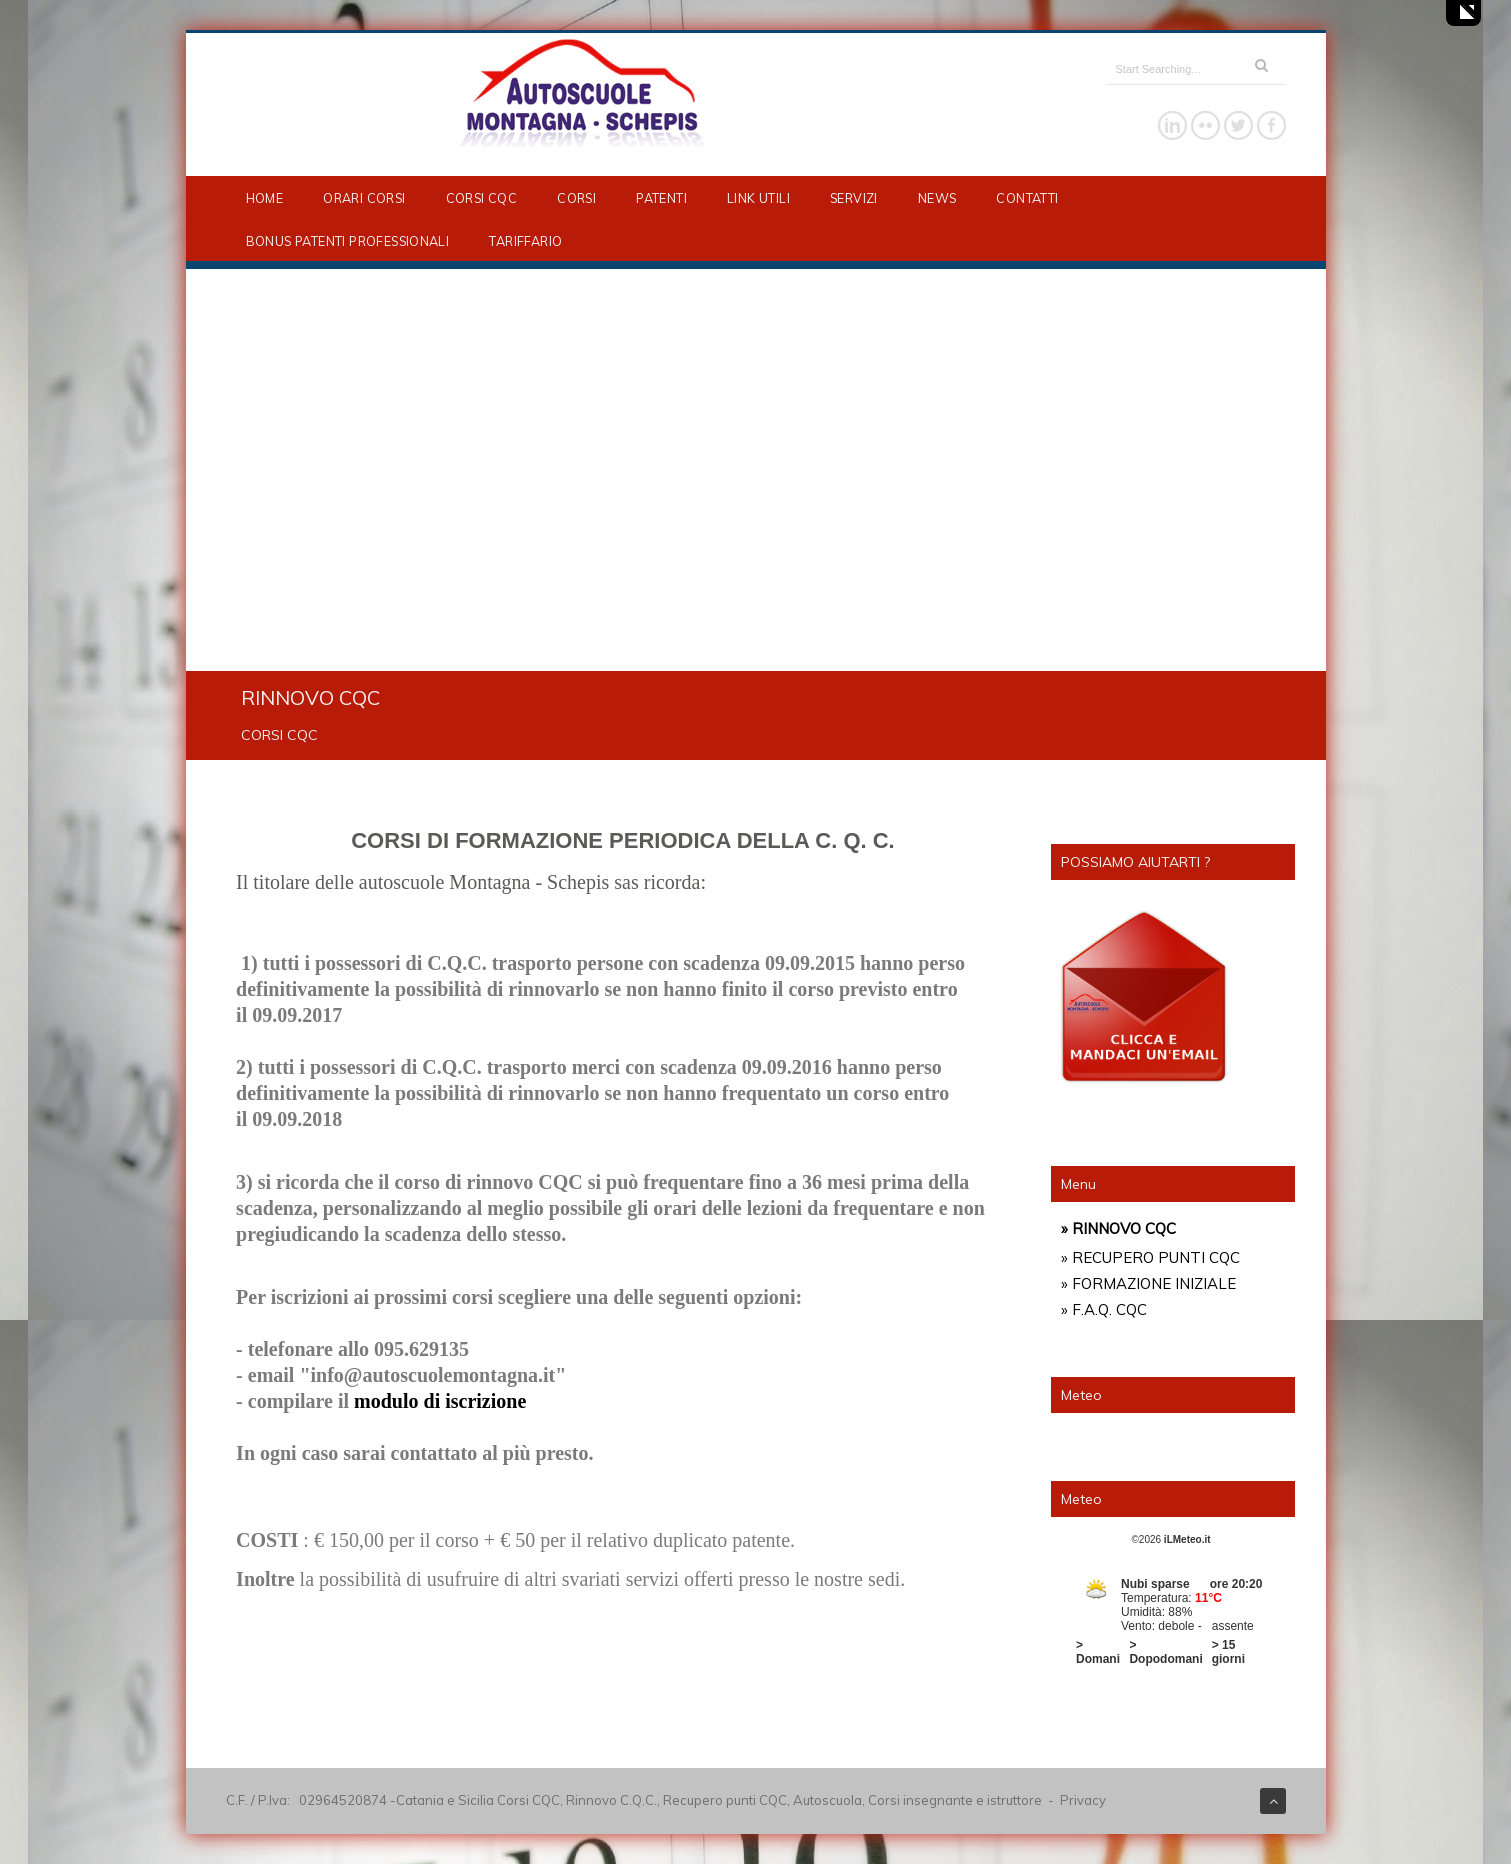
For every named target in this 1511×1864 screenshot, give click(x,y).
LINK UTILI (758, 198)
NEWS (937, 198)
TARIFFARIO (525, 241)
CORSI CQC (482, 198)
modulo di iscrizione (440, 1401)
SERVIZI (854, 198)
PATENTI (661, 198)
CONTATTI (1027, 198)
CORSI (576, 198)
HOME (265, 198)
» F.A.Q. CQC (1104, 1309)
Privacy (1083, 1800)
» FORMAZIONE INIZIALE (1148, 1283)
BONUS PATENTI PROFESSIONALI (348, 241)
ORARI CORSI (364, 198)
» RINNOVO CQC (1118, 1228)
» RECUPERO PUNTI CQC (1150, 1257)
